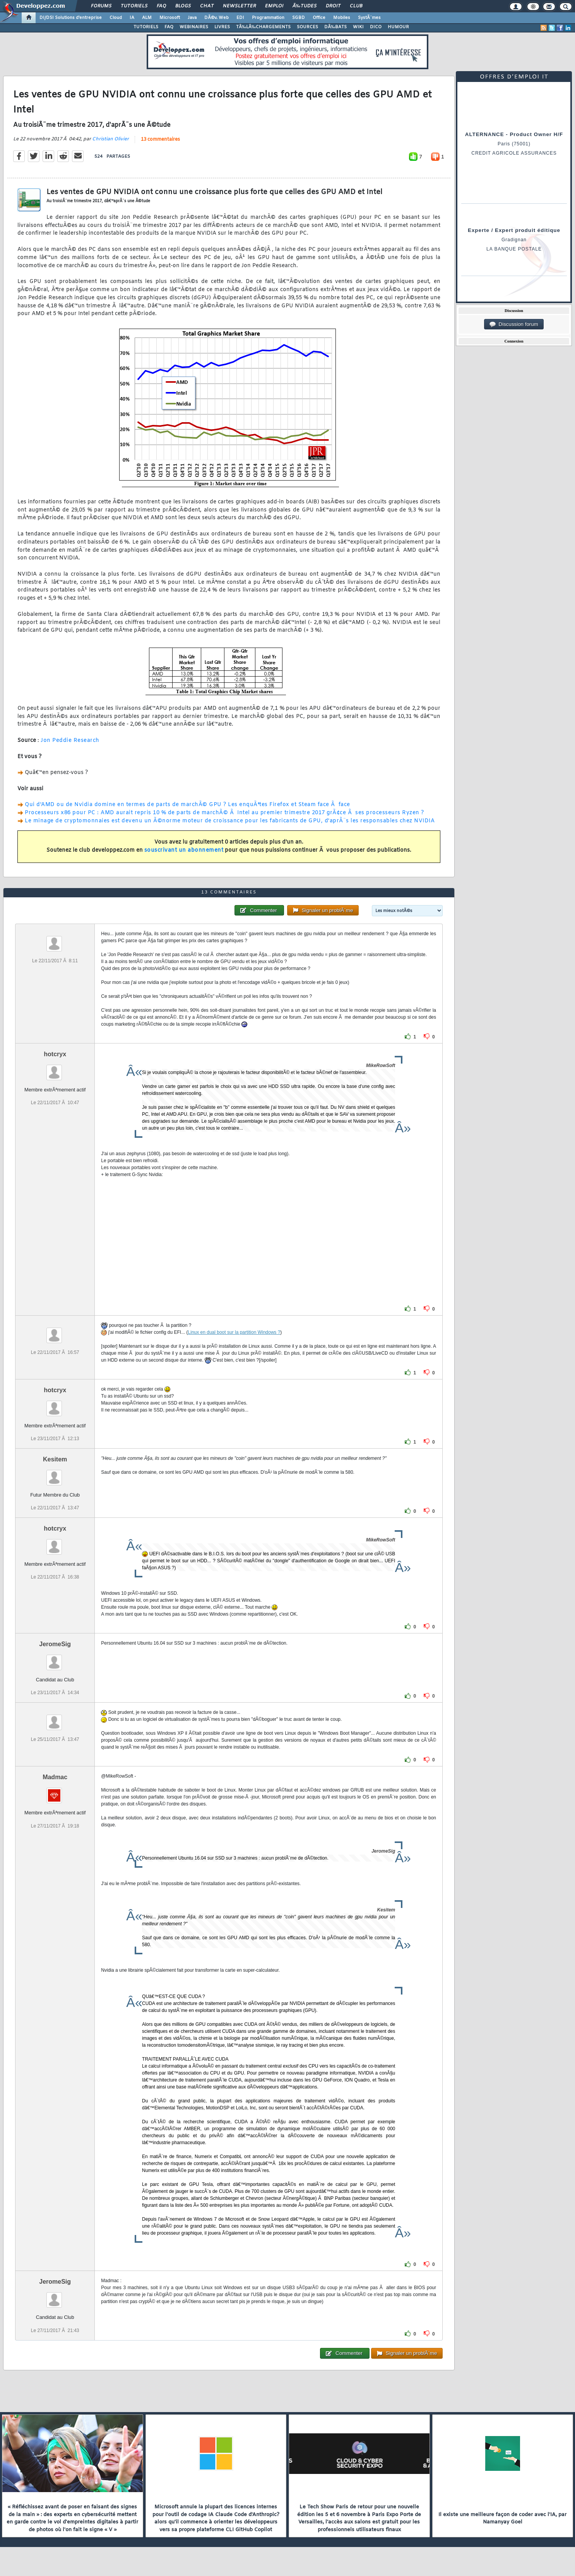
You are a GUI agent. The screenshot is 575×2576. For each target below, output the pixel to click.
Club (356, 6)
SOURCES (307, 27)
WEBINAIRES (194, 27)
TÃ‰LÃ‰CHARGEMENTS (263, 27)
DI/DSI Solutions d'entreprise (70, 17)
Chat (206, 6)
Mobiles (341, 17)
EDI (240, 17)
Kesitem (55, 1459)
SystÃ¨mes (369, 17)
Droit (333, 6)
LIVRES (222, 27)
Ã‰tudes (304, 6)
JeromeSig (55, 1644)
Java (192, 17)
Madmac (55, 1777)
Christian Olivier (110, 139)
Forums (101, 6)
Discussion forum (513, 324)
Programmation (268, 17)
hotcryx (55, 1054)
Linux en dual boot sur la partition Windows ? (234, 1332)
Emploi (274, 6)
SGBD (298, 17)
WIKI (358, 27)
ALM (147, 17)
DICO (376, 27)
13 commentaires (160, 139)
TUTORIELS (145, 27)
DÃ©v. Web (216, 17)
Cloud (116, 17)
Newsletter (239, 6)
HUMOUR (398, 27)
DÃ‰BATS (335, 27)
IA (132, 17)
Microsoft (169, 17)
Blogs (183, 6)
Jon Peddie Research (70, 740)
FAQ (161, 6)
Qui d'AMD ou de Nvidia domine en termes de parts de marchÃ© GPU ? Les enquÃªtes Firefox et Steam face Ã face (187, 804)
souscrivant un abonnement (184, 850)
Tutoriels (134, 6)
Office (319, 17)
